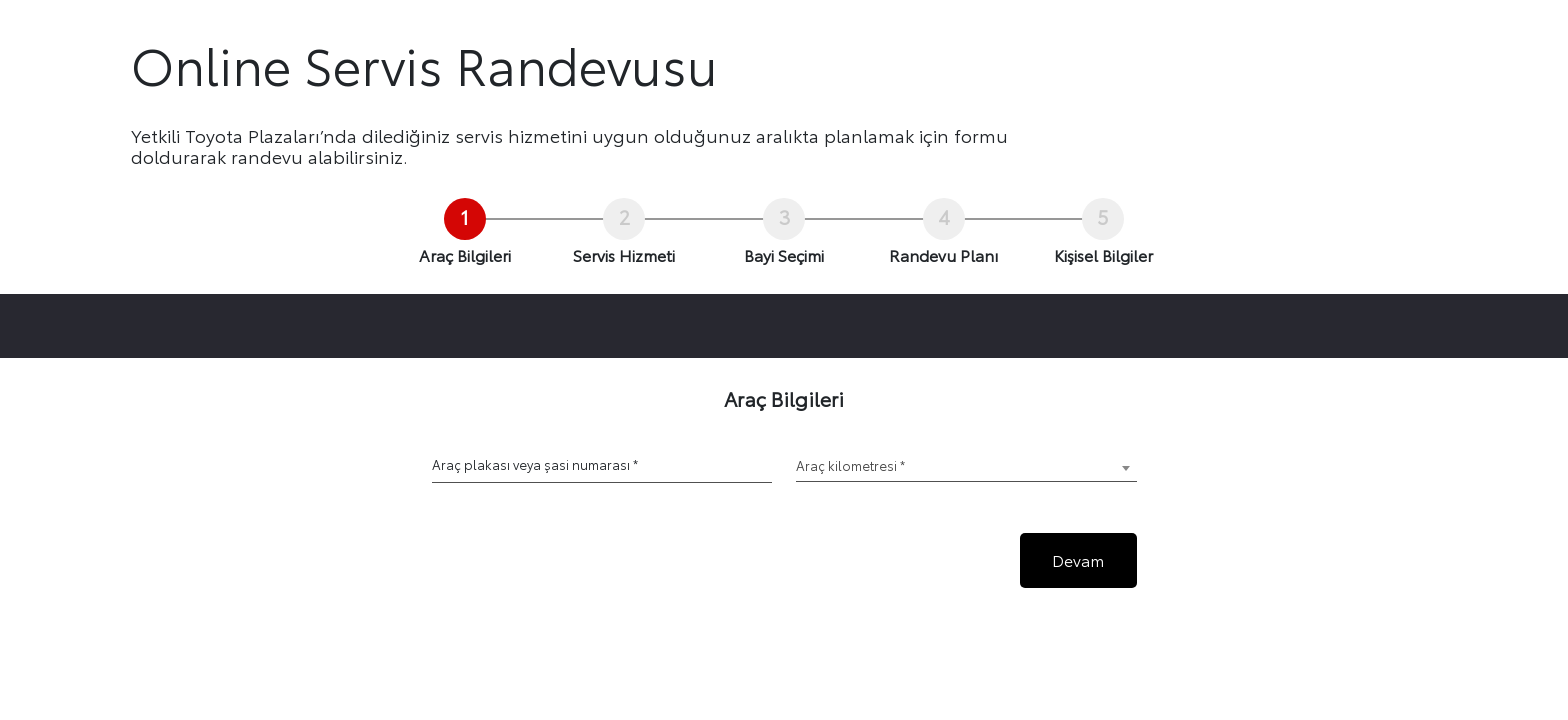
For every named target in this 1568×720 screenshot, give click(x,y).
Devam (1078, 559)
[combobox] (966, 468)
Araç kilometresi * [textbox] (850, 465)
